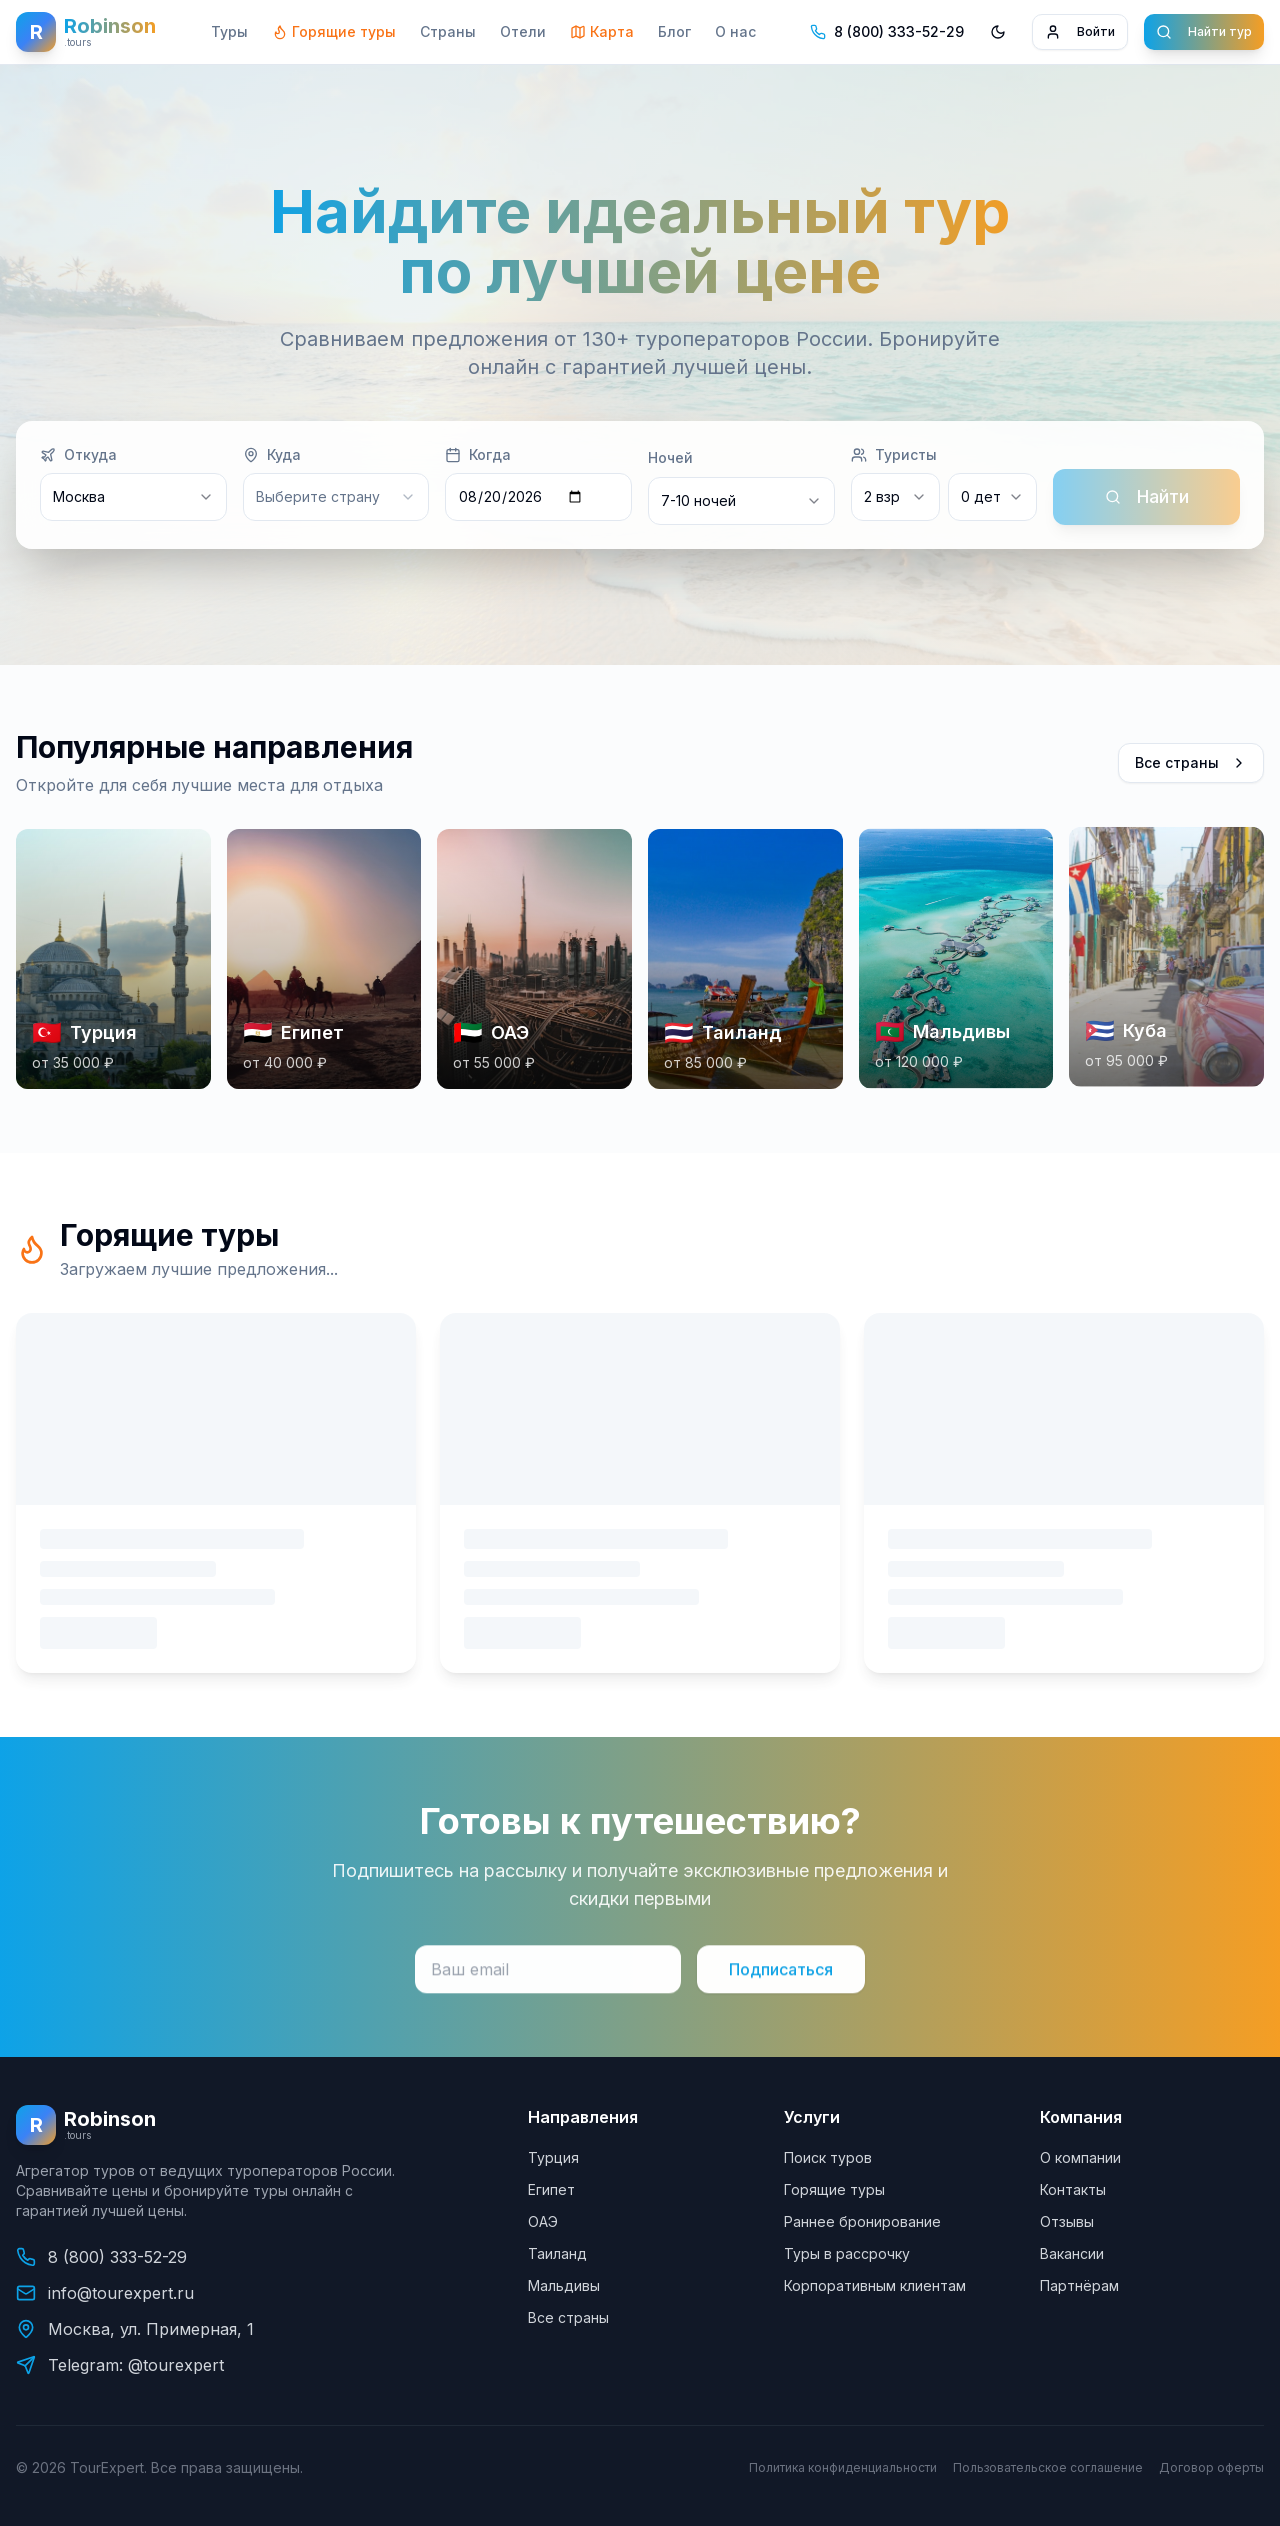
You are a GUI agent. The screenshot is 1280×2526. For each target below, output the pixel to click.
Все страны (1191, 767)
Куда (272, 455)
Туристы (894, 455)
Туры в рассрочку (847, 2253)
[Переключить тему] (998, 32)
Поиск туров (828, 2157)
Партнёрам (1079, 2285)
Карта (602, 31)
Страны (448, 31)
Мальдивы (564, 2285)
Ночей (670, 458)
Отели (523, 31)
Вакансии (1072, 2253)
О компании (1080, 2157)
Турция (553, 2157)
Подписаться (781, 1984)
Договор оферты (1211, 2467)
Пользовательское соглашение (1048, 2467)
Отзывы (1067, 2221)
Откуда (78, 455)
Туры (229, 31)
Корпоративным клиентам (875, 2285)
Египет (551, 2189)
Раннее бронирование (862, 2221)
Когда (478, 455)
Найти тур (1204, 32)
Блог (674, 31)
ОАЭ (543, 2221)
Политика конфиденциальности (843, 2467)
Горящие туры (334, 31)
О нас (735, 31)
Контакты (1073, 2189)
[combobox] (741, 502)
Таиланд (557, 2253)
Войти (1080, 32)
